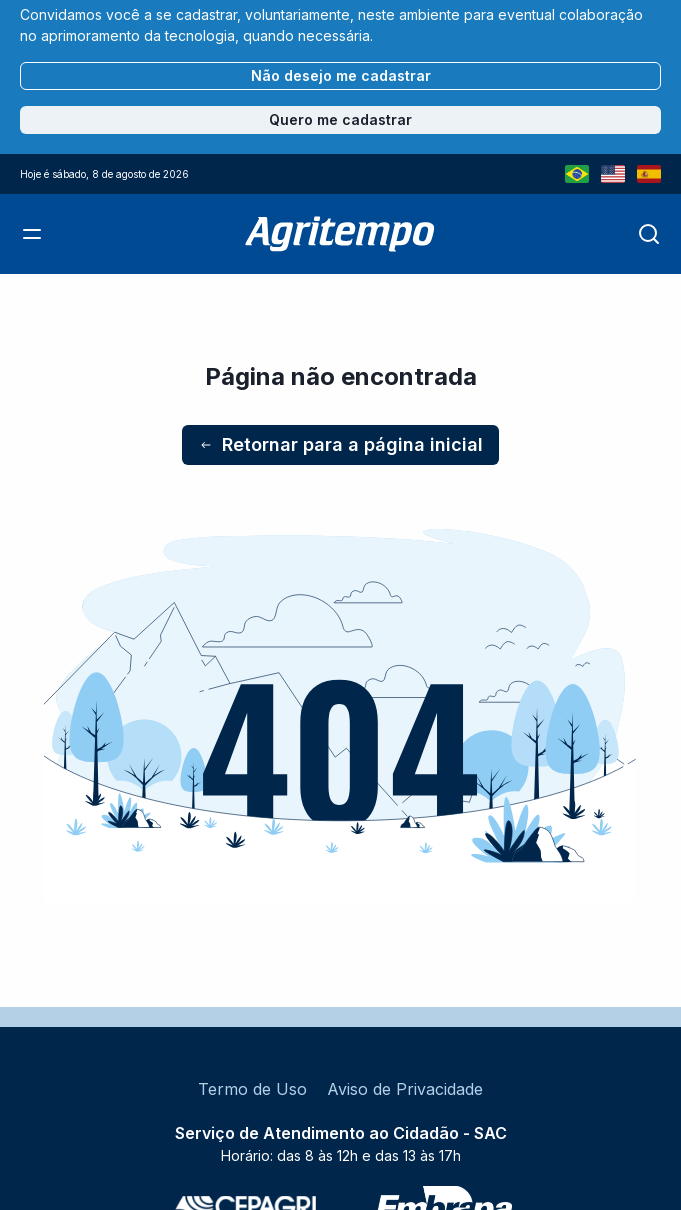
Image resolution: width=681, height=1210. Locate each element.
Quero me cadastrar (340, 119)
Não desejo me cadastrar (341, 75)
